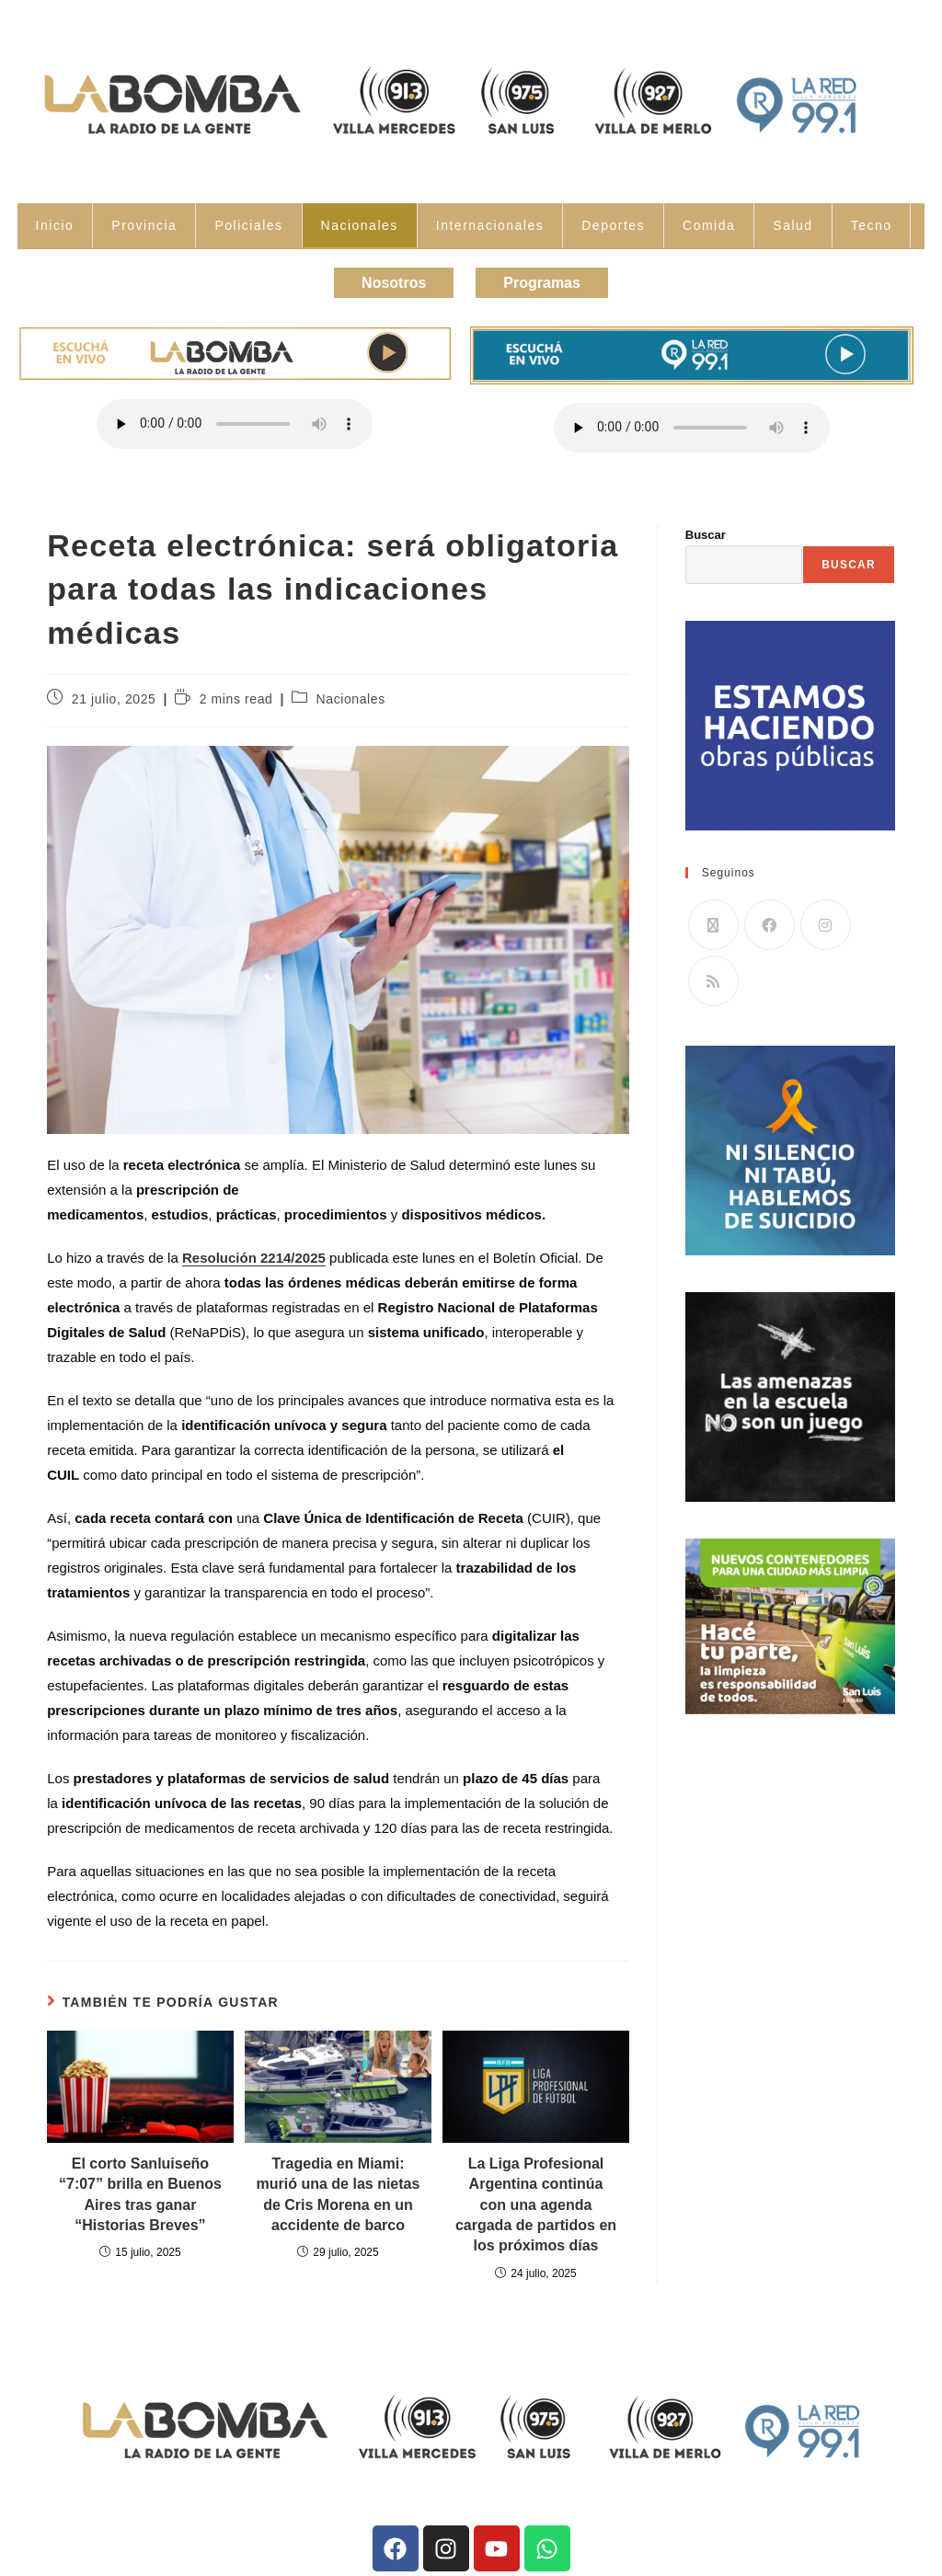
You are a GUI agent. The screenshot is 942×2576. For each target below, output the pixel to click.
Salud (792, 225)
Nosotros (385, 280)
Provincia (144, 225)
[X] (713, 920)
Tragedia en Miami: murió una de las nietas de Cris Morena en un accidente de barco (338, 2188)
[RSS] (713, 976)
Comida (709, 225)
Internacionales (490, 225)
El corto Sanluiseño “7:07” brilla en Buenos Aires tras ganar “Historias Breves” (140, 2188)
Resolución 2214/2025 (254, 1253)
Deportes (613, 225)
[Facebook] (769, 920)
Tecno (871, 225)
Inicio (55, 225)
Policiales (248, 225)
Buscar (705, 529)
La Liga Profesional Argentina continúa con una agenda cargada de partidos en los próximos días (535, 2199)
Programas (550, 280)
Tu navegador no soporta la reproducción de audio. (235, 418)
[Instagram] (825, 920)
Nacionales (359, 225)
